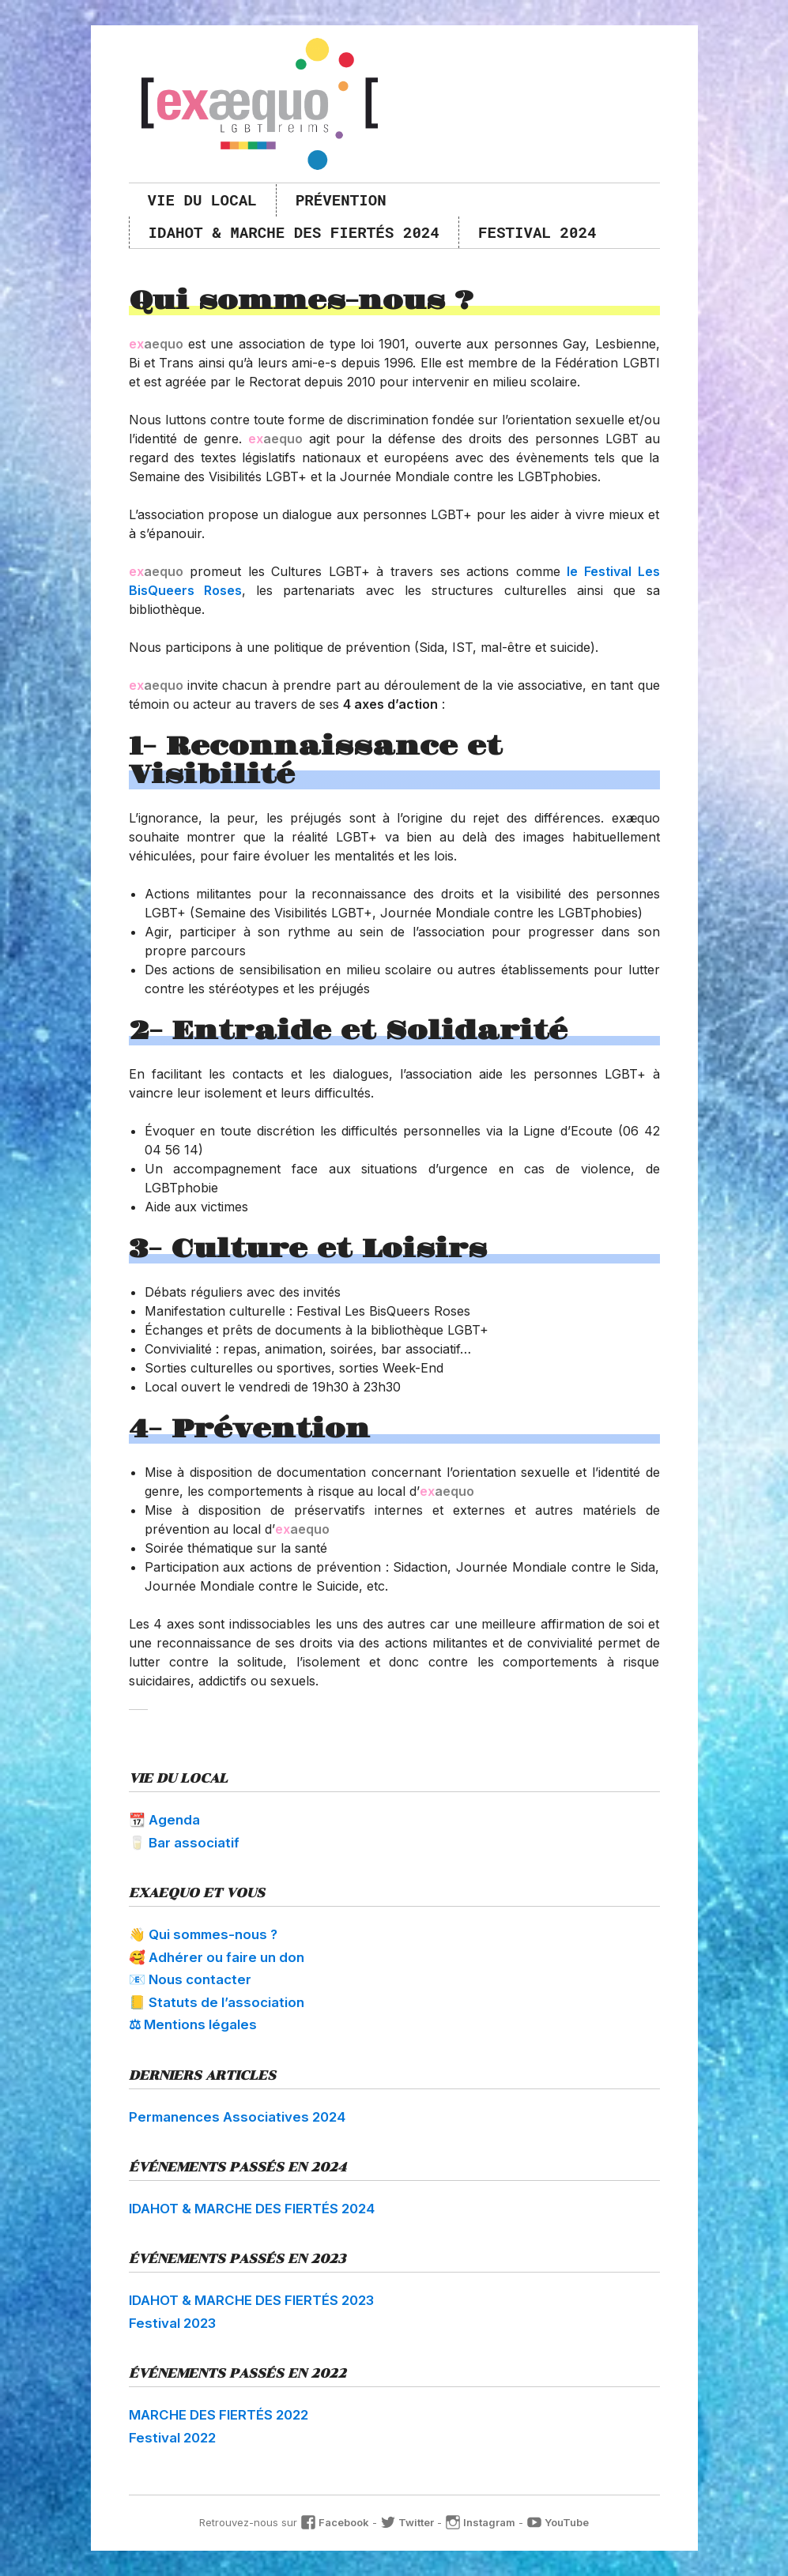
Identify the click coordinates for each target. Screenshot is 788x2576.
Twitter (407, 2522)
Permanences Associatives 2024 (237, 2117)
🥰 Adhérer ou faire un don (216, 1957)
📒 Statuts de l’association (216, 2002)
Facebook (334, 2522)
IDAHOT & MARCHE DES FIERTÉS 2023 (251, 2300)
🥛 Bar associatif (184, 1843)
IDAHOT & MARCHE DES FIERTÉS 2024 (294, 232)
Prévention (341, 199)
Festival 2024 (537, 232)
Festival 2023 (172, 2323)
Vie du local (202, 199)
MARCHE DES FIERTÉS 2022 (218, 2415)
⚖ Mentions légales (193, 2024)
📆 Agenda (164, 1820)
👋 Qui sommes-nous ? (203, 1934)
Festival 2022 (172, 2438)
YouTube (557, 2522)
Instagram (480, 2522)
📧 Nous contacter (190, 1979)
